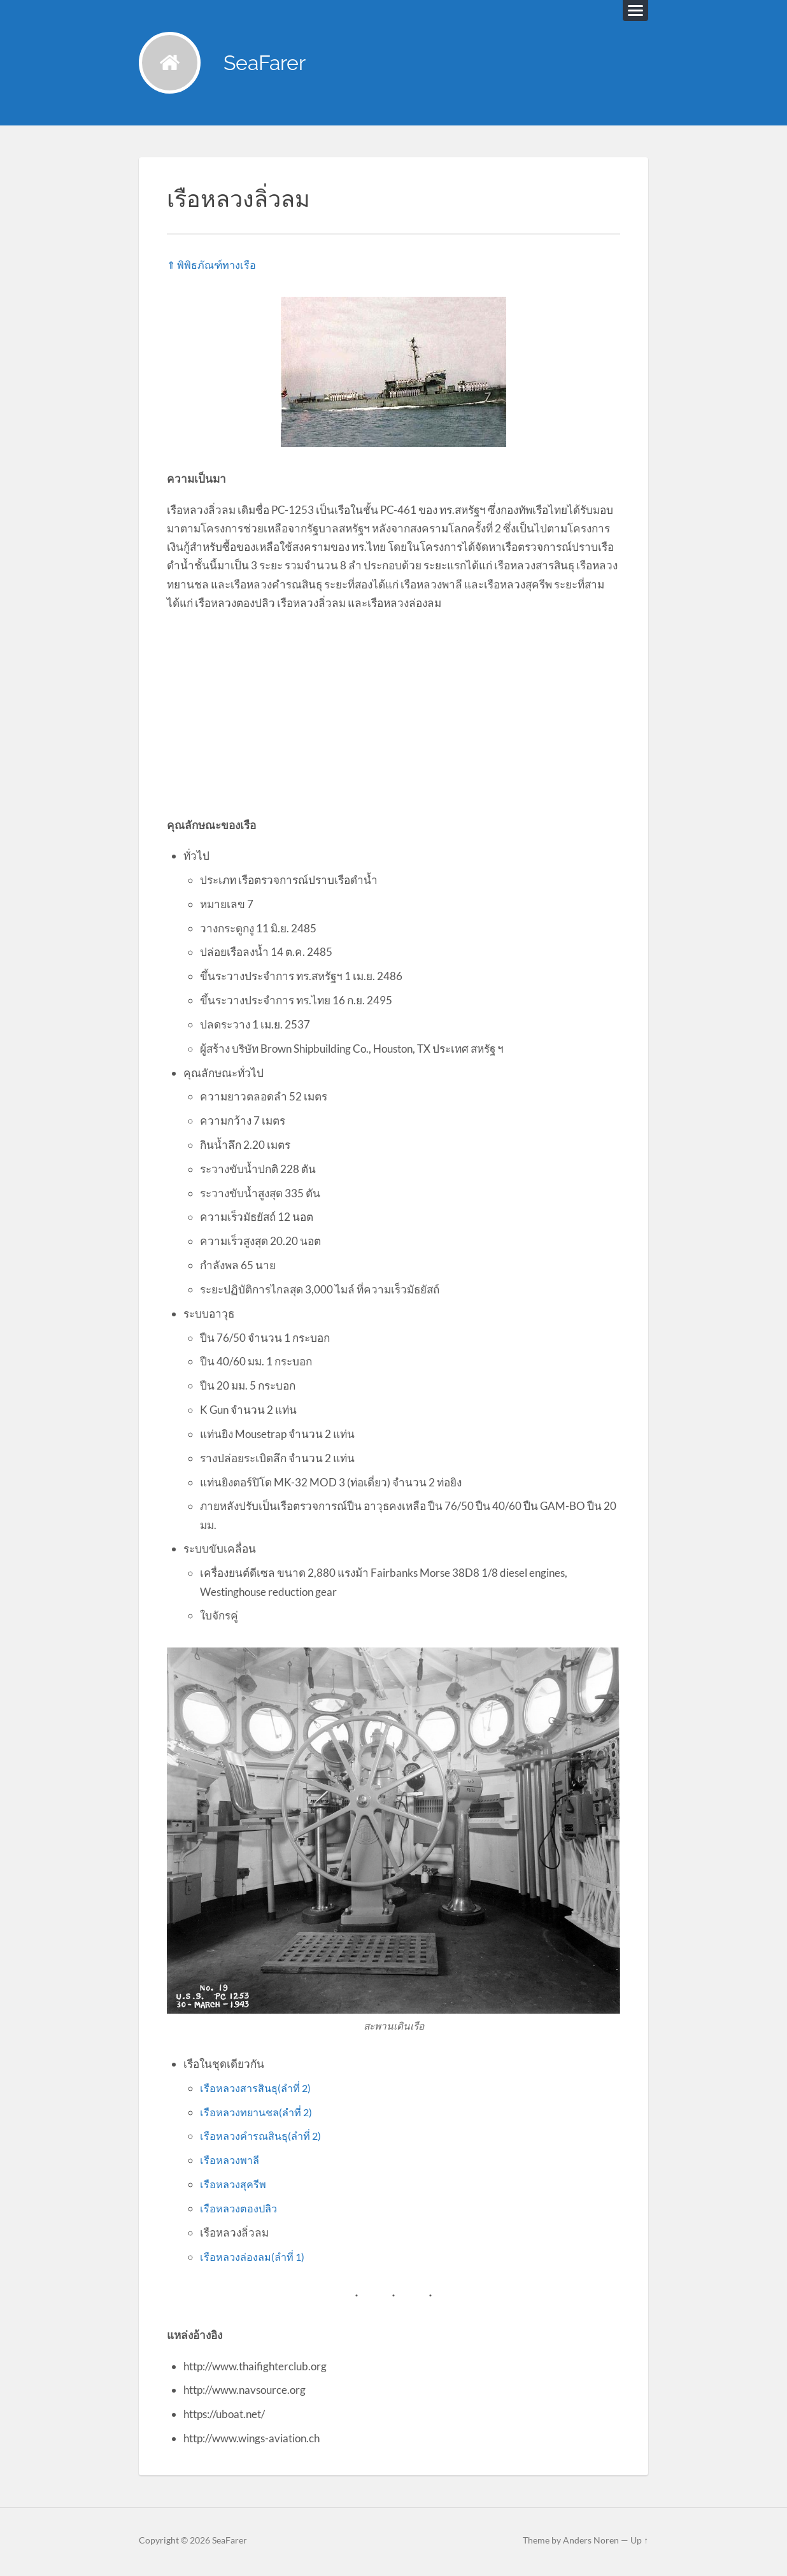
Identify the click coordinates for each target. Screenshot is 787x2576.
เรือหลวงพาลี (231, 2161)
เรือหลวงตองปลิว (240, 2210)
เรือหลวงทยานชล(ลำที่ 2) (259, 2114)
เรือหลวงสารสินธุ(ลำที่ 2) (257, 2089)
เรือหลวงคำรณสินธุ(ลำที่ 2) (263, 2138)
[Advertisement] (393, 715)
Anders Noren (591, 2542)
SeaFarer (270, 64)
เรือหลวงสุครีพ (234, 2186)
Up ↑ (639, 2542)
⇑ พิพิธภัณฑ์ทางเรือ (213, 266)
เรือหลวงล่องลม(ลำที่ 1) (254, 2258)
